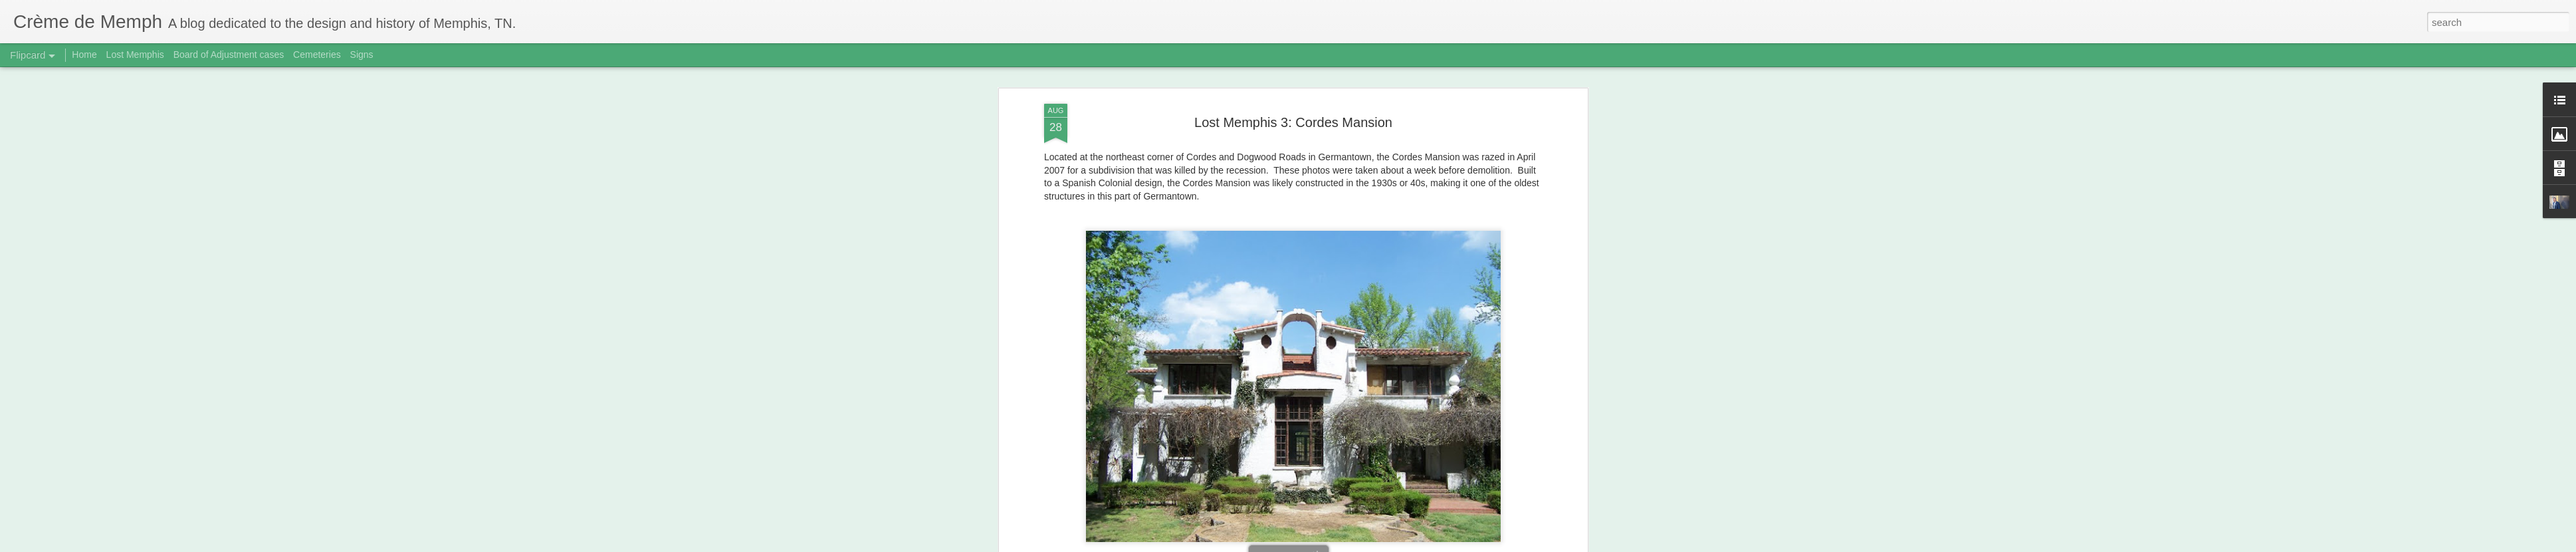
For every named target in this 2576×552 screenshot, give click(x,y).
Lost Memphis (135, 54)
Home (84, 54)
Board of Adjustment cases (228, 54)
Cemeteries (317, 54)
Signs (362, 54)
